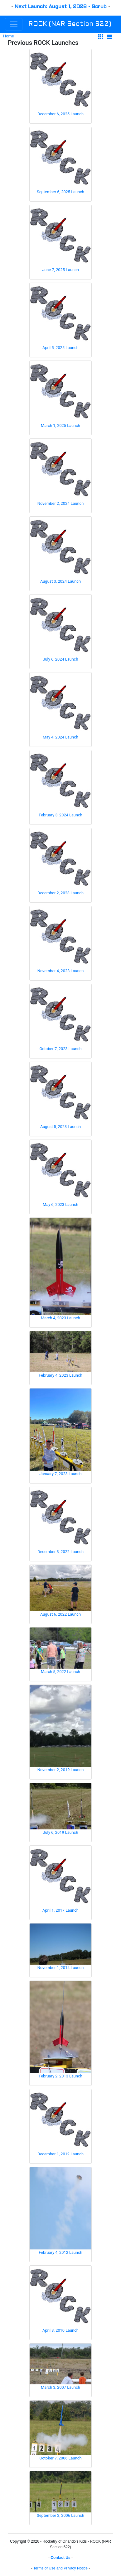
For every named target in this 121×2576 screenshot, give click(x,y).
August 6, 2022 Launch (60, 1614)
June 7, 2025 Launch (60, 269)
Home (8, 36)
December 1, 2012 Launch (60, 2154)
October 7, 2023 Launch (61, 1048)
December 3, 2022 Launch (60, 1551)
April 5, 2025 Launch (60, 347)
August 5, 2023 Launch (60, 1126)
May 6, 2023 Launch (60, 1204)
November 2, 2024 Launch (60, 503)
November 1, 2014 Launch (60, 1967)
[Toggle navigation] (13, 24)
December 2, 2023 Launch (60, 893)
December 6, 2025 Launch (60, 114)
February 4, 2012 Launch (60, 2252)
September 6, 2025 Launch (60, 191)
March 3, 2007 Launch (60, 2387)
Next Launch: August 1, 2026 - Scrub (61, 6)
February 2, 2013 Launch (60, 2076)
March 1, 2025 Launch (60, 425)
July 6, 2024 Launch (60, 659)
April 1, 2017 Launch (60, 1910)
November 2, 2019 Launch (60, 1769)
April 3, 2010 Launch (60, 2330)
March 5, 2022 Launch (60, 1671)
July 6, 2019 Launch (60, 1832)
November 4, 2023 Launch (60, 970)
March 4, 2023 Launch (60, 1318)
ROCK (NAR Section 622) (69, 24)
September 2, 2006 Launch (60, 2515)
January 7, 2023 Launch (60, 1473)
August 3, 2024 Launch (60, 581)
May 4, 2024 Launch (60, 737)
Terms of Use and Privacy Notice (60, 2568)
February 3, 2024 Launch (60, 815)
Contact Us (60, 2557)
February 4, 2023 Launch (60, 1375)
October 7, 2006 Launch (61, 2458)
